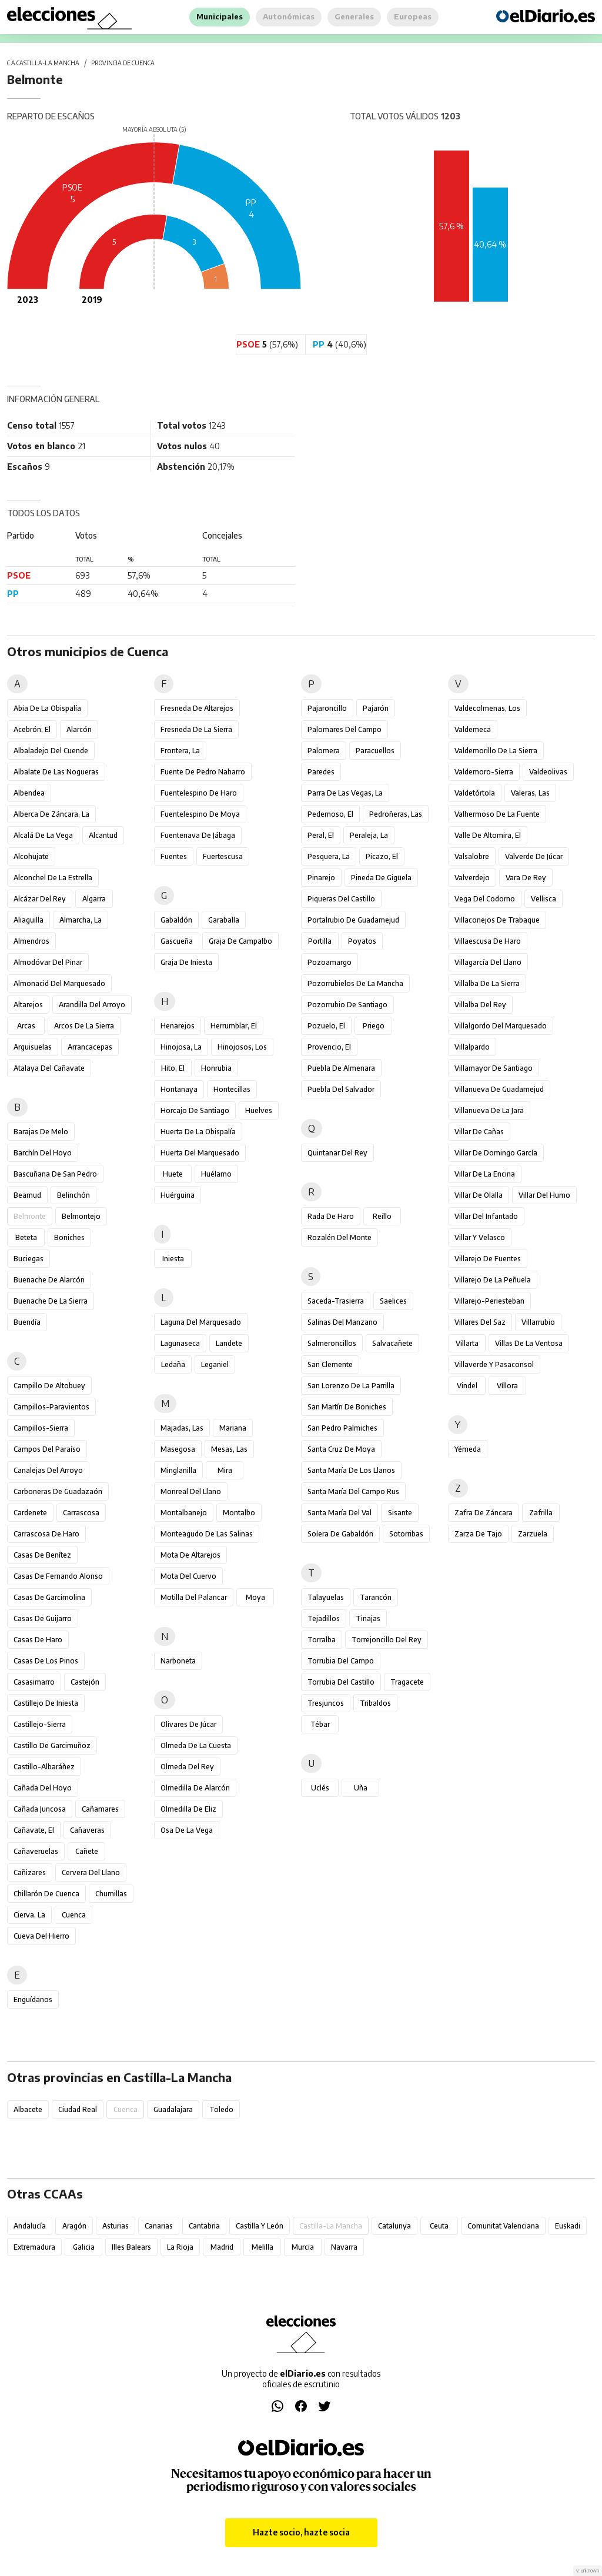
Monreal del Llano (190, 1491)
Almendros (31, 941)
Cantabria (204, 2225)
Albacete (28, 2109)
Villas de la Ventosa (529, 1343)
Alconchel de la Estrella (53, 877)
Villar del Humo (544, 1195)
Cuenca (74, 1914)
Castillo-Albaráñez (44, 1766)
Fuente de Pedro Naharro (202, 771)
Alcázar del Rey (40, 898)
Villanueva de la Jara (489, 1110)
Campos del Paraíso (47, 1449)
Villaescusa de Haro (487, 941)
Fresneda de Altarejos (196, 708)
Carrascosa (81, 1512)
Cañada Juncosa (40, 1809)
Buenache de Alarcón (49, 1279)
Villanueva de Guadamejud (499, 1089)
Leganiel (215, 1364)
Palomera (323, 750)
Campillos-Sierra (41, 1428)
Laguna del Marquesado (200, 1322)
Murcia (303, 2247)
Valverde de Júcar (534, 856)
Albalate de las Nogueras (56, 771)
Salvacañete (392, 1343)
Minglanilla (178, 1470)
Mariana (232, 1428)
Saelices (393, 1301)
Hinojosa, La (181, 1047)
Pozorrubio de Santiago (347, 1004)
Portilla (320, 941)
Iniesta (173, 1258)
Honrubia (216, 1068)
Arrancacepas (90, 1047)
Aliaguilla (29, 920)
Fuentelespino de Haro (198, 792)
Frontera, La (180, 750)
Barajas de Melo (41, 1131)
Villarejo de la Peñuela (492, 1279)
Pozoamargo (329, 962)
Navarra (344, 2247)
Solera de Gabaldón (340, 1533)
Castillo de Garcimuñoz (52, 1745)
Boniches (69, 1237)
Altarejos (28, 1004)
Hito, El (173, 1068)
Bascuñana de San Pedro (55, 1174)
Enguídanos (33, 1999)
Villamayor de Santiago (493, 1068)
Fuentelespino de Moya (200, 814)
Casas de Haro (38, 1639)
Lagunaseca (180, 1343)
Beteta (26, 1237)
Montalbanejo (183, 1512)
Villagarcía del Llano (487, 962)
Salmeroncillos (331, 1343)
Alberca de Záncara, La (51, 814)
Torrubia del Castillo (340, 1682)
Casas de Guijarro (43, 1618)
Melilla (262, 2247)
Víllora (507, 1385)
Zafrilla (541, 1512)
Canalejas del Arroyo (48, 1470)
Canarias (159, 2225)
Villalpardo (472, 1047)
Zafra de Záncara (483, 1512)
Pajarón (376, 708)
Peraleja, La (369, 835)
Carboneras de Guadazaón (58, 1491)
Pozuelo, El (326, 1025)
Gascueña (176, 941)
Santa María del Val (339, 1512)
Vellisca (543, 898)
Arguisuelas (33, 1047)
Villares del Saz (480, 1322)
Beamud (27, 1195)
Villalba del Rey (480, 1004)
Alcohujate (31, 856)
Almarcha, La (80, 920)
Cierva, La (29, 1914)
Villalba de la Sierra (487, 983)
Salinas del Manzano (342, 1322)
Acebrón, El (32, 729)
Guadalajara (173, 2109)
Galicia (84, 2247)
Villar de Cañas (479, 1131)
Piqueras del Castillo (341, 898)
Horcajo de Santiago (194, 1110)
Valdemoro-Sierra (483, 771)
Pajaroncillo (327, 708)
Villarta (467, 1343)
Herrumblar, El (233, 1025)
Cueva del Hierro (41, 1936)
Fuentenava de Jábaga (197, 835)
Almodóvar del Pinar (48, 962)
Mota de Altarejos (190, 1555)
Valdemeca (472, 729)
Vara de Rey (526, 877)
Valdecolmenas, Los (487, 708)
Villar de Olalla (478, 1195)
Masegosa (177, 1449)
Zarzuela (532, 1533)
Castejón (85, 1682)
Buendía (27, 1322)
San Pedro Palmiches (342, 1428)
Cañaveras (87, 1830)
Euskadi (567, 2225)
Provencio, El (329, 1047)
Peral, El (320, 835)
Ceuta (439, 2225)
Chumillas (111, 1893)
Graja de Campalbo (240, 941)
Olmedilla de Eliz (188, 1809)
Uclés (320, 1787)
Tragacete (407, 1682)
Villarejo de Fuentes (487, 1258)
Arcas (26, 1025)
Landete (229, 1343)
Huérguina (177, 1195)
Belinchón (73, 1195)
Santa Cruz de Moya (341, 1449)
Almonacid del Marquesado (59, 983)
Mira (225, 1470)
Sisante (400, 1512)
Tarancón (376, 1597)
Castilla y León (259, 2225)
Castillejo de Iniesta (46, 1703)
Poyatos (362, 941)
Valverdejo (472, 877)
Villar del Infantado (486, 1216)
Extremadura (34, 2247)
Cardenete (30, 1512)
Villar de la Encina (484, 1174)
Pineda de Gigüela (381, 877)
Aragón (74, 2225)
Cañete (86, 1851)
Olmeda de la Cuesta (195, 1745)
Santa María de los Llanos (351, 1470)
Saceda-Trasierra (335, 1301)
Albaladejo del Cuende (51, 750)
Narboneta (178, 1660)
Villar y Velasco (479, 1237)
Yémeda (467, 1449)
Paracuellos (375, 750)
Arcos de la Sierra (84, 1025)
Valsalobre (471, 856)
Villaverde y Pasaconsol (494, 1364)
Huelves (258, 1110)
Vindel (467, 1385)
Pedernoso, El (330, 814)
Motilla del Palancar (193, 1597)
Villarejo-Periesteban (489, 1301)
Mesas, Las (229, 1449)
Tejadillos (323, 1618)
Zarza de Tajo (478, 1533)
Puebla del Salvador (340, 1089)
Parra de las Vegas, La (345, 792)
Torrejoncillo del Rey (387, 1639)
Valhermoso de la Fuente (497, 814)
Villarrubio (538, 1322)
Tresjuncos (325, 1703)
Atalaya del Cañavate (49, 1068)
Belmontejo (81, 1216)
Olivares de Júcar (188, 1724)
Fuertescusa (223, 856)
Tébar (320, 1724)
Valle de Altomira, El (487, 835)
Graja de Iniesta (186, 962)
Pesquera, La (328, 856)
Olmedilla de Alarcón (195, 1787)
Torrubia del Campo (340, 1660)
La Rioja (180, 2247)
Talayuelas (325, 1597)
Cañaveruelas (36, 1851)
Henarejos (177, 1025)
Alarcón (79, 729)
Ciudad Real (77, 2109)
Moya (255, 1597)
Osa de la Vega (186, 1830)
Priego (373, 1025)
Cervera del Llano (91, 1872)
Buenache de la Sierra (51, 1301)
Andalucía (30, 2225)
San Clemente (330, 1364)
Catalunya (394, 2225)
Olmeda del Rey (187, 1766)
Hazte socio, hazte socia (301, 2532)
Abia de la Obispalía (47, 708)
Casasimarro (34, 1682)
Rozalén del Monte (339, 1237)
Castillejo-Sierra (40, 1724)
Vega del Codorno (484, 898)
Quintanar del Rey (337, 1152)
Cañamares (100, 1809)
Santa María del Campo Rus (353, 1491)
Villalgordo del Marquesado (500, 1025)
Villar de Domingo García (495, 1152)
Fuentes (173, 856)
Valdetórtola (474, 792)
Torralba (321, 1639)
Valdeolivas (548, 771)
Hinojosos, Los (242, 1047)
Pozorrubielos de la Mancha (355, 983)
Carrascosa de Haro (46, 1533)
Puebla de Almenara (341, 1068)
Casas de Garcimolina (49, 1597)
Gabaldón (176, 920)
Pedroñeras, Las (395, 814)
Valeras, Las (530, 792)
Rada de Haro (330, 1216)
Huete (173, 1174)
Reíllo (382, 1216)
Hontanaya (179, 1089)
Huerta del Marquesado (199, 1152)
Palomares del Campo (344, 729)
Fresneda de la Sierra (196, 729)
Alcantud (103, 835)
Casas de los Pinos (46, 1660)
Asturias (115, 2225)
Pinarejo (321, 877)
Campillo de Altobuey (49, 1385)
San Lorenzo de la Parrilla (350, 1385)
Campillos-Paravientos (51, 1406)
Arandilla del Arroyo (92, 1004)
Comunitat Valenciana (503, 2225)
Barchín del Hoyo (43, 1152)
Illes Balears (131, 2247)
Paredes (321, 771)
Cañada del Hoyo (43, 1787)
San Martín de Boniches (346, 1406)
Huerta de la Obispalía (198, 1131)
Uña (360, 1787)
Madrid (221, 2247)
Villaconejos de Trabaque (497, 920)
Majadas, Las (181, 1428)
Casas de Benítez (42, 1555)
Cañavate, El (34, 1830)
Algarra (94, 898)
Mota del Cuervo (188, 1576)
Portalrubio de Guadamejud (353, 920)
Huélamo (216, 1174)
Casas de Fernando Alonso (58, 1576)
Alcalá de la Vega (43, 835)
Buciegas (29, 1258)
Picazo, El (382, 856)
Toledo (221, 2109)
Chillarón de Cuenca (46, 1893)
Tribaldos (375, 1703)
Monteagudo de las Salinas (206, 1533)
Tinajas (368, 1618)
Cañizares (30, 1872)
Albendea (29, 792)
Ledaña (173, 1364)
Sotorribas (406, 1533)
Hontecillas (231, 1089)
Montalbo (239, 1512)
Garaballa (223, 920)
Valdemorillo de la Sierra (495, 750)
